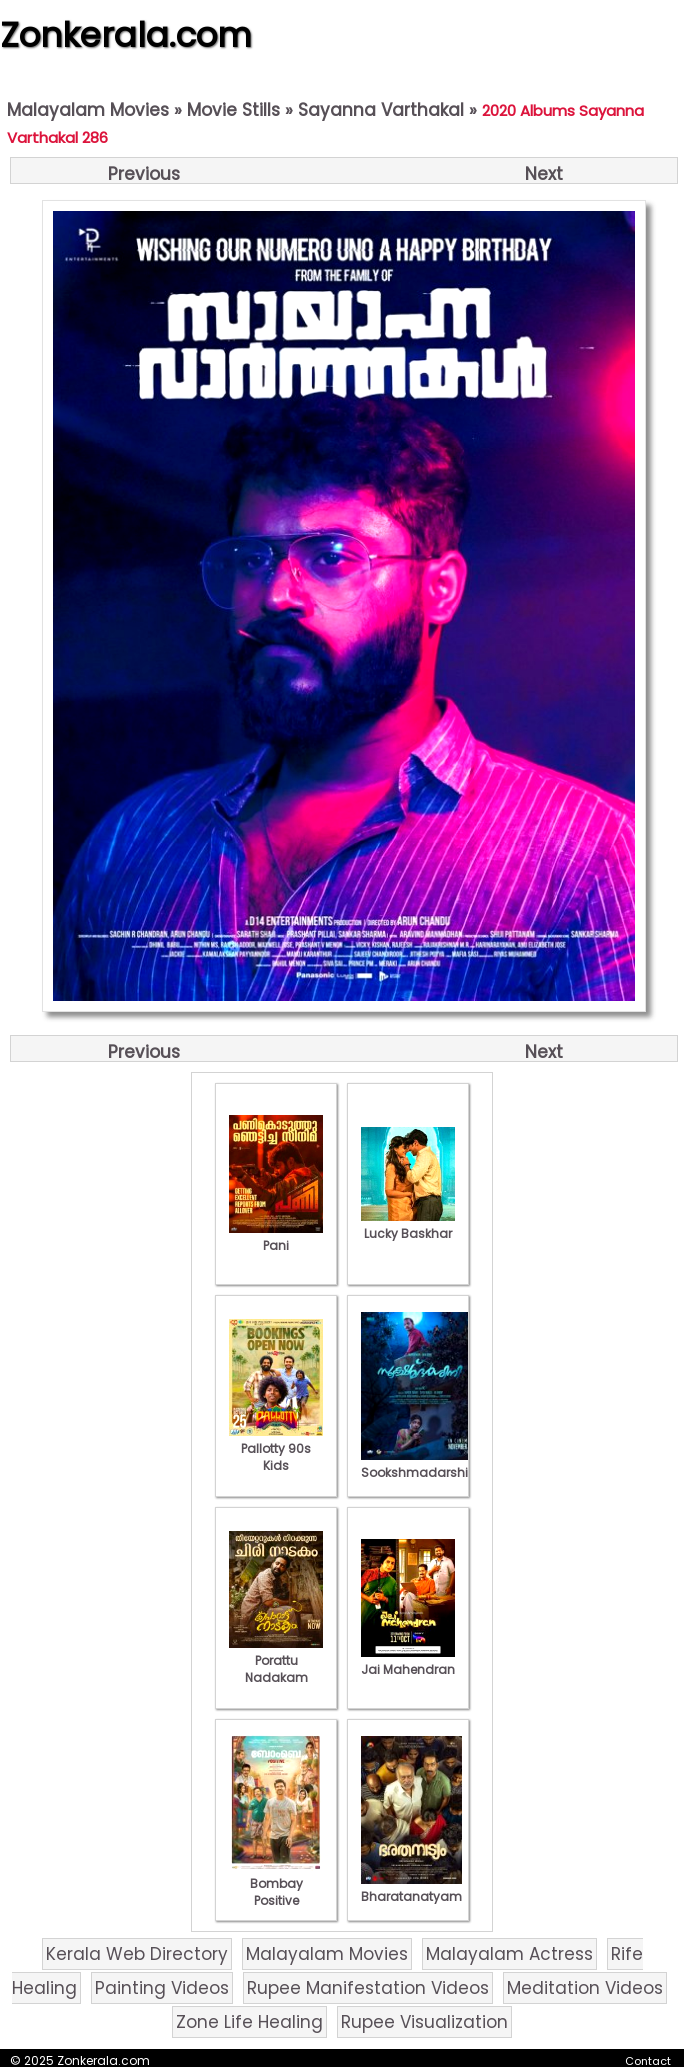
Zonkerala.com (126, 35)
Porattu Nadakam (276, 1660)
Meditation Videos (585, 1988)
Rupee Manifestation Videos (368, 1988)
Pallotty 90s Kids (276, 1448)
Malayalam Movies (88, 110)
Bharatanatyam (411, 1888)
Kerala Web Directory (137, 1954)
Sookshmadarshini (420, 1464)
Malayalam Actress (509, 1954)
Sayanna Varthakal (381, 110)
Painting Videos (162, 1988)
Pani (276, 1237)
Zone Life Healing (249, 2022)
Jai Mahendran (408, 1661)
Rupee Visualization (424, 2022)
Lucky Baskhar (408, 1225)
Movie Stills (233, 110)
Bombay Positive (276, 1883)
